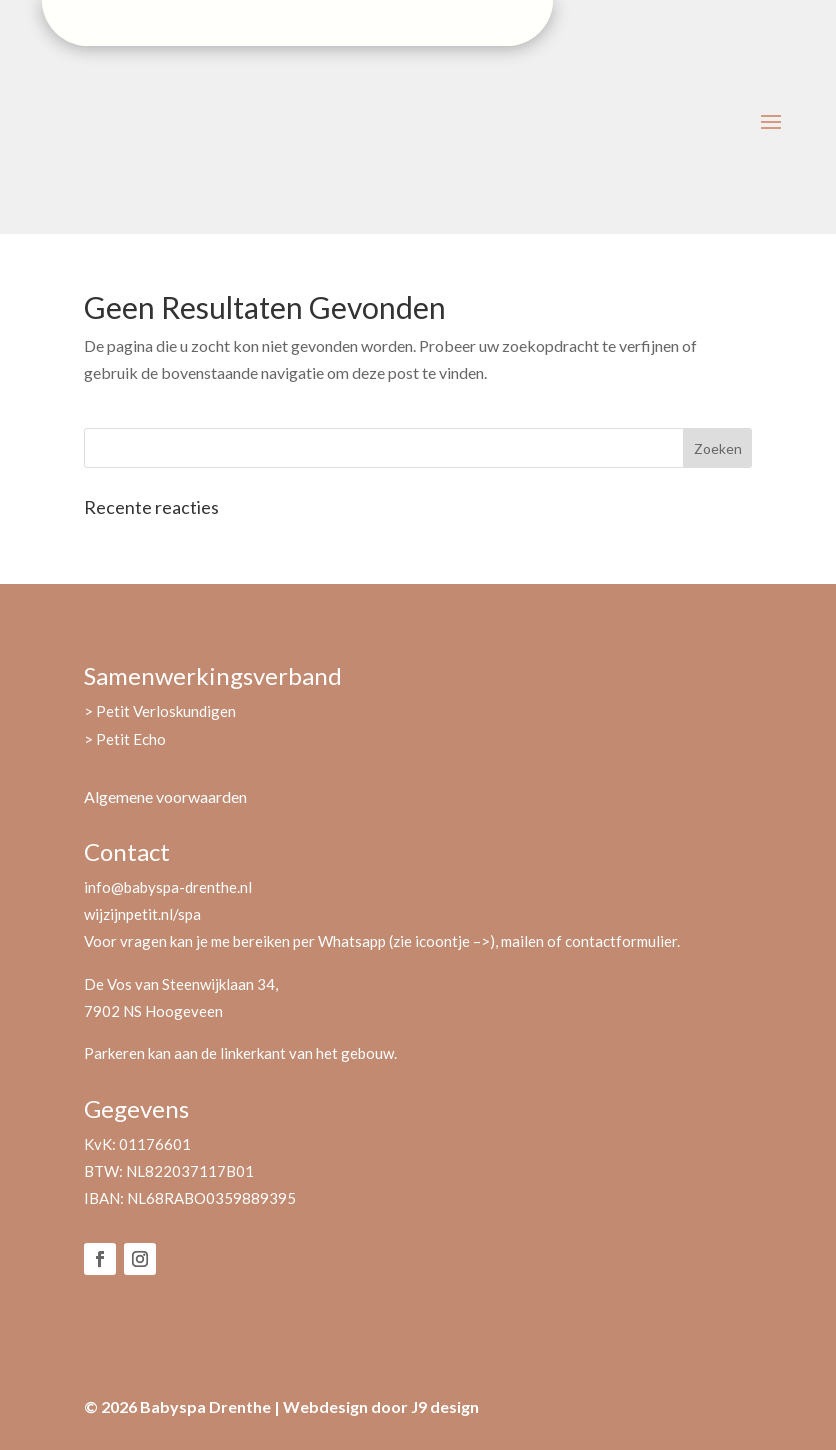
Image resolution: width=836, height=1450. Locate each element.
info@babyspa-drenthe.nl (168, 887)
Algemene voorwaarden (165, 796)
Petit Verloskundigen (166, 711)
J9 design (445, 1406)
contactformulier (621, 941)
